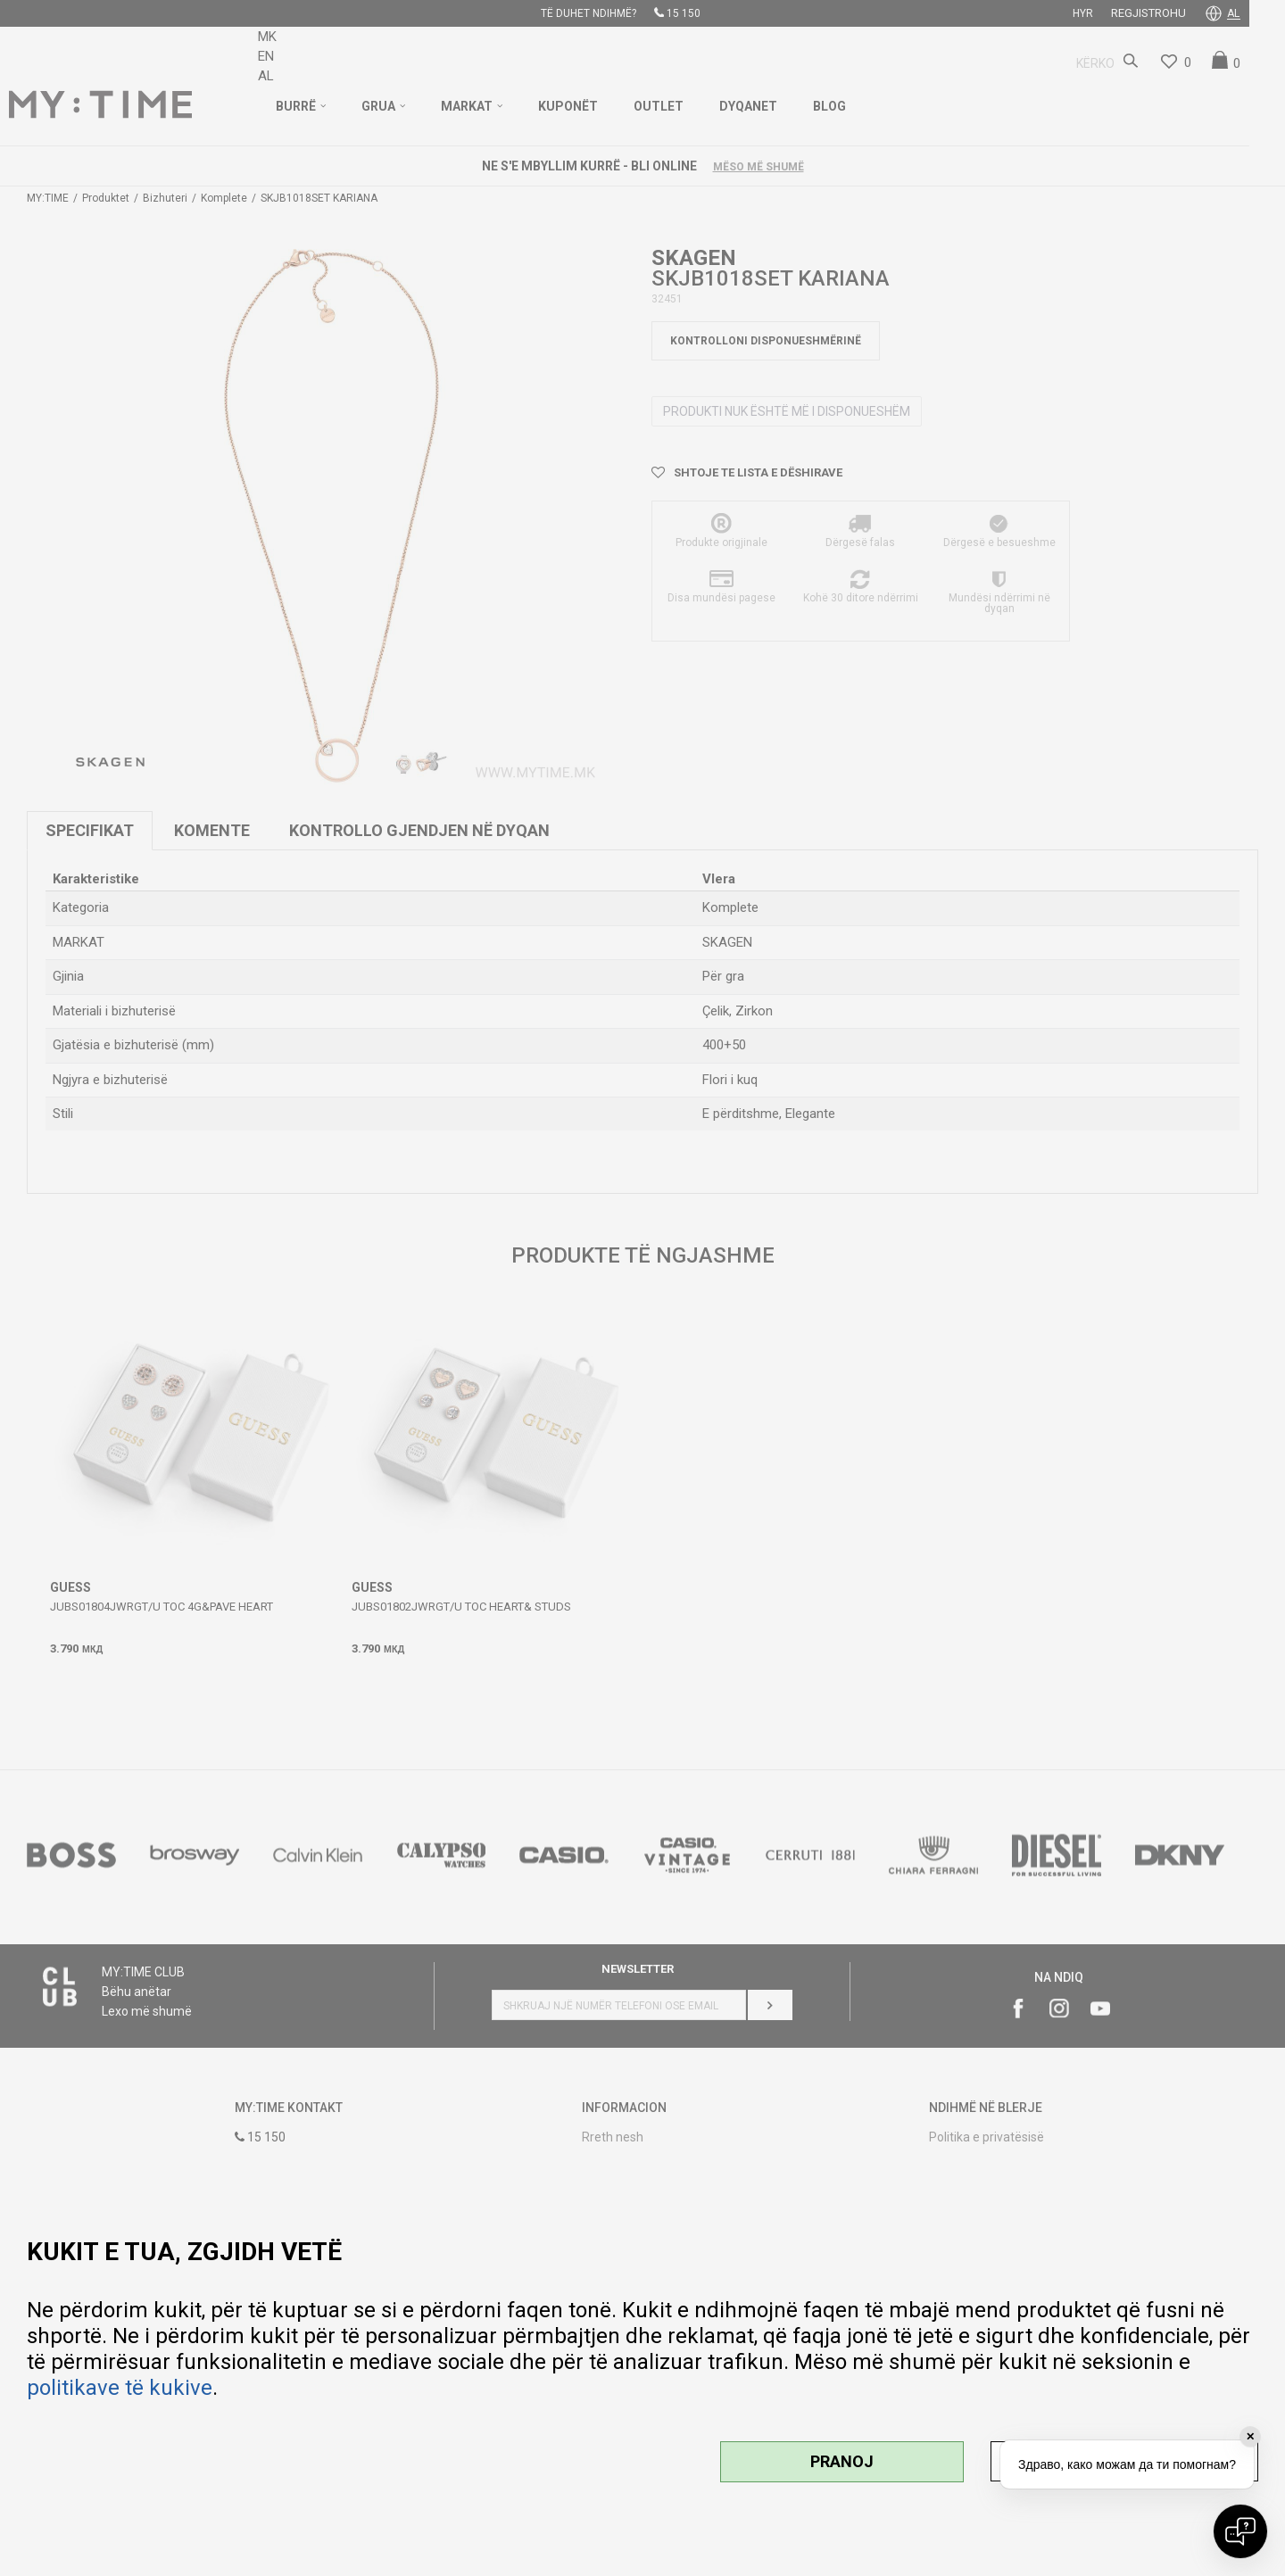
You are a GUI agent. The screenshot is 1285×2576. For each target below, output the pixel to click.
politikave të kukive (119, 2387)
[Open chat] (1240, 2531)
